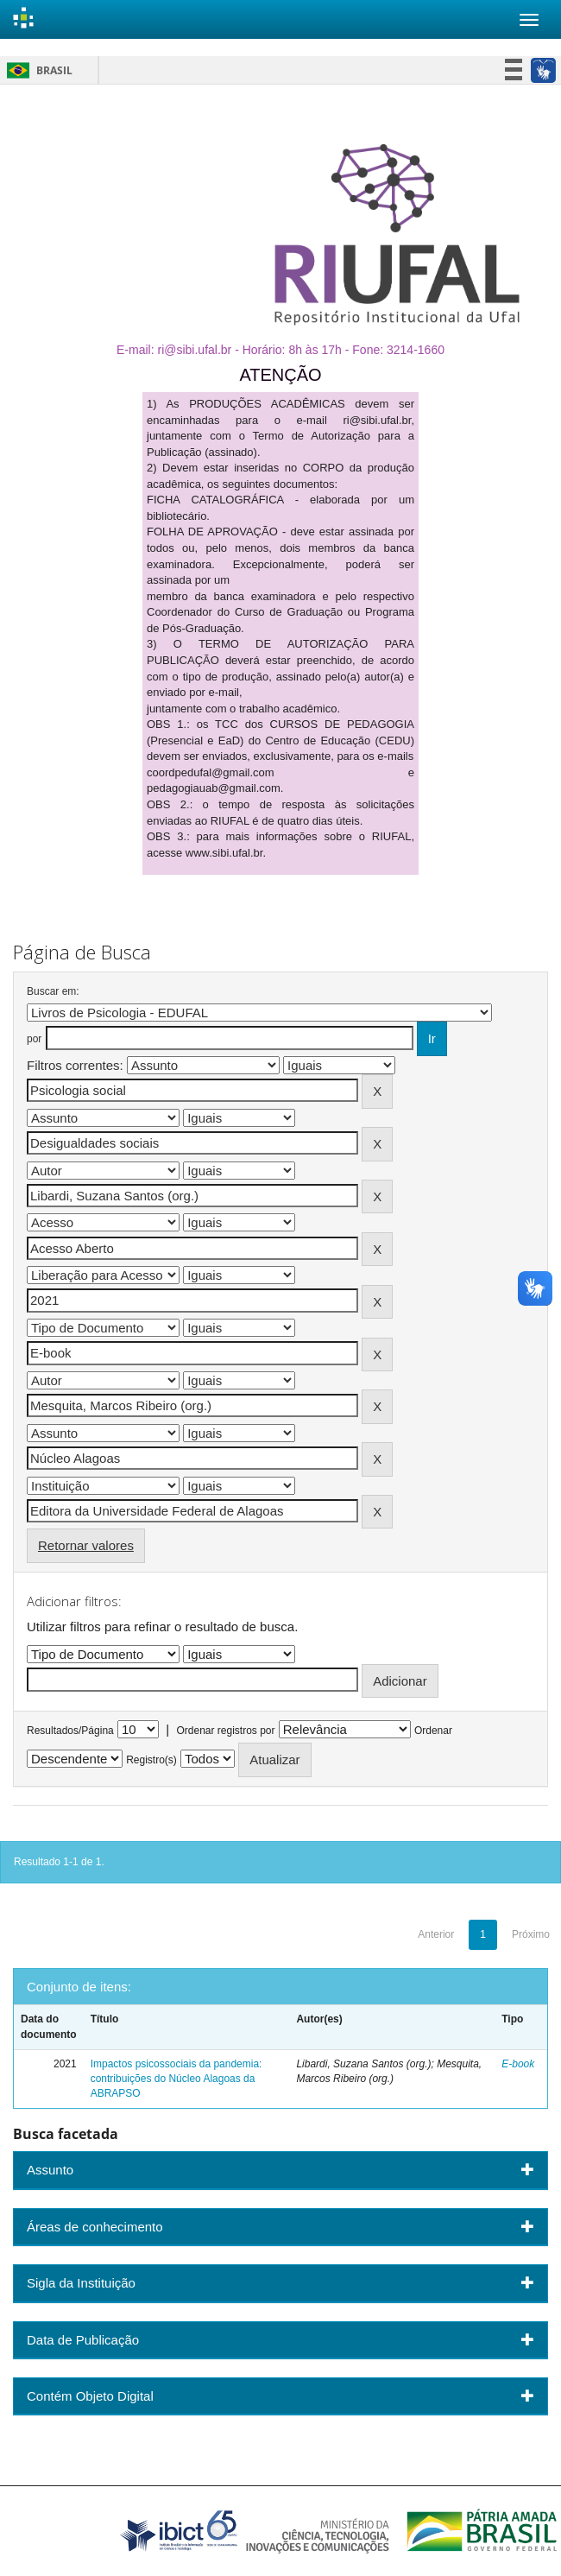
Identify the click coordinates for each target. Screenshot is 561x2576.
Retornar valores (86, 1545)
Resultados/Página (70, 1731)
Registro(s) (151, 1760)
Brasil (36, 70)
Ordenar (433, 1731)
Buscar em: (53, 991)
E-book (517, 2064)
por (34, 1039)
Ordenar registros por (225, 1731)
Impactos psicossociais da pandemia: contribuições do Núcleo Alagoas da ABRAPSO (176, 2078)
